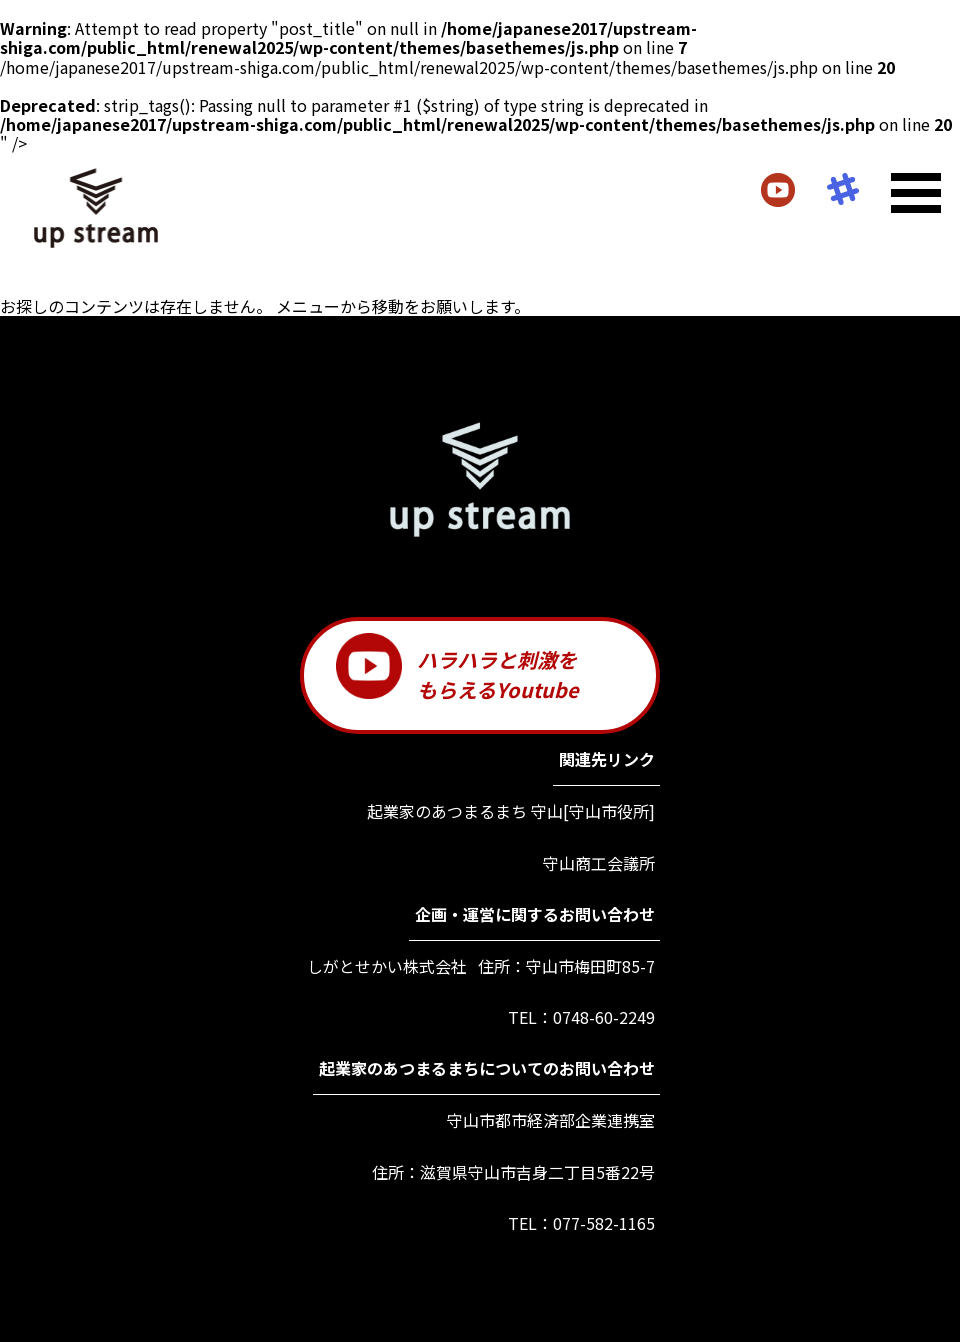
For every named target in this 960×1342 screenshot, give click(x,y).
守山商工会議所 (599, 863)
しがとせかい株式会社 (387, 966)
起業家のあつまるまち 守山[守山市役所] (511, 811)
